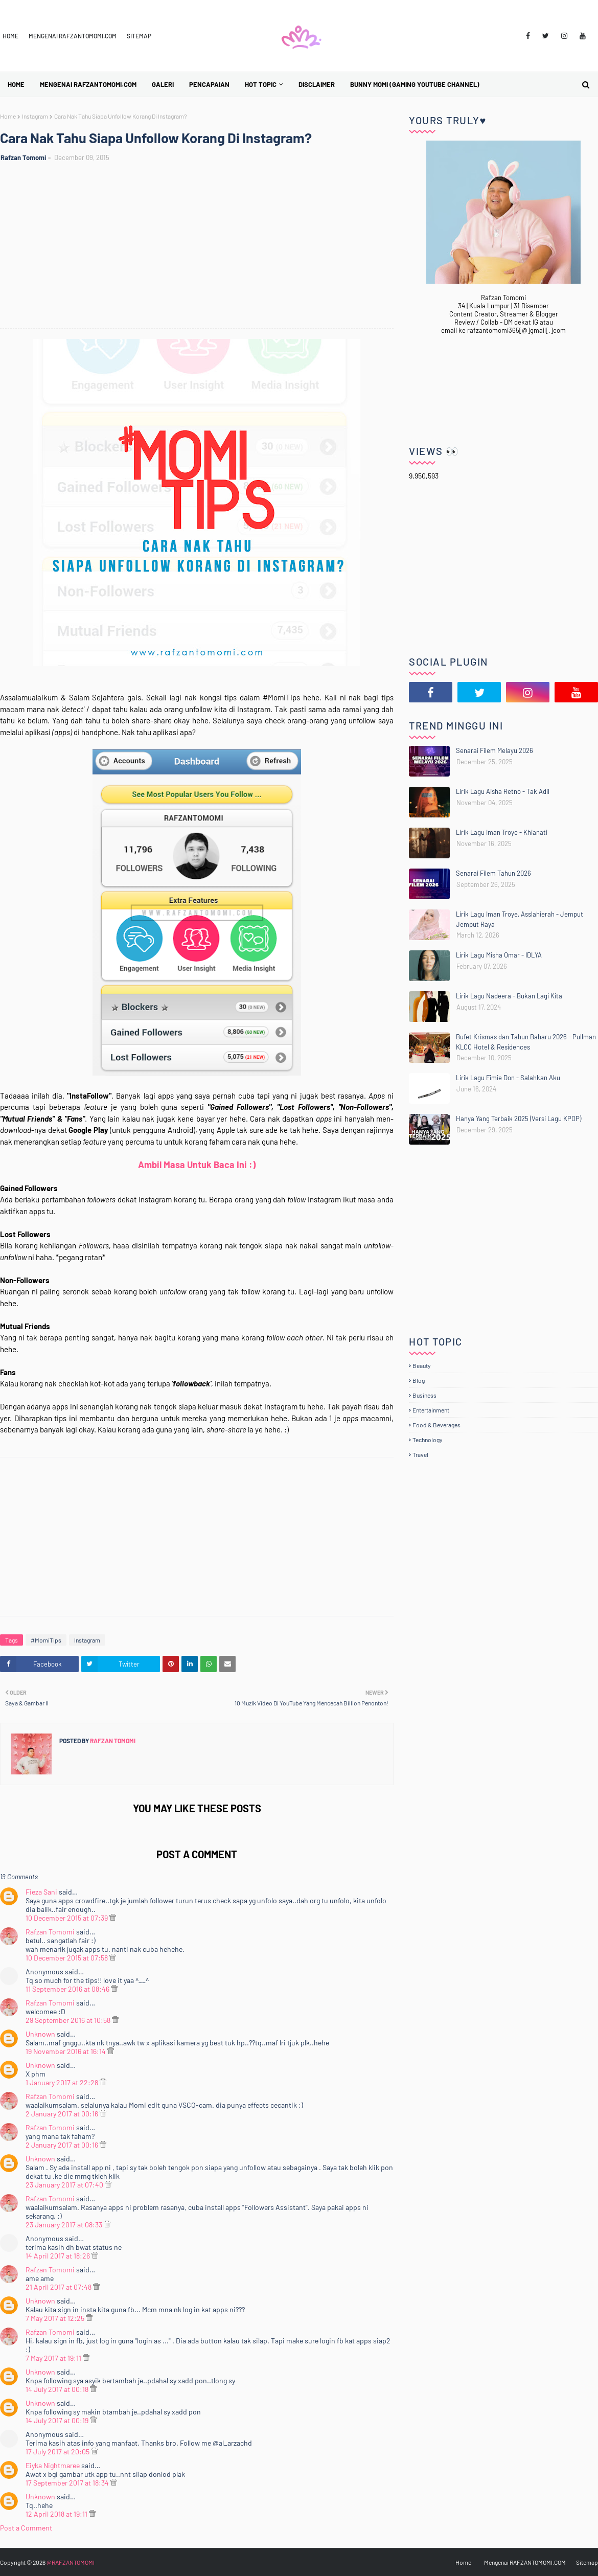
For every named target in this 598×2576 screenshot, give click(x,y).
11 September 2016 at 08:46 (68, 1989)
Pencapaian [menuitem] (209, 84)
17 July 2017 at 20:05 (58, 2451)
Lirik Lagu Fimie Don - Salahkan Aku (508, 1078)
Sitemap (139, 35)
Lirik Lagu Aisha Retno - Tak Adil (502, 791)
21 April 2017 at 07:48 (59, 2287)
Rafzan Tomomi (23, 157)
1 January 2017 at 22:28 (63, 2082)
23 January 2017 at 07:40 (65, 2184)
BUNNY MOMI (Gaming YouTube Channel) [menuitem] (414, 84)
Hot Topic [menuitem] (261, 84)
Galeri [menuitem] (163, 84)
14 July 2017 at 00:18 (58, 2389)
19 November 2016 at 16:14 (66, 2051)
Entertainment (430, 1410)
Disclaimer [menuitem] (316, 84)
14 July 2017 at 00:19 (58, 2420)
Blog (418, 1380)
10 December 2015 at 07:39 (67, 1917)
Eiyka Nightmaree (53, 2465)
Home (10, 35)
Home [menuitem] (16, 84)
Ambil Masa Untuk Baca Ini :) (197, 1164)
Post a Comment (26, 2527)
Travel (420, 1454)
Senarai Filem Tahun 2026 (493, 873)
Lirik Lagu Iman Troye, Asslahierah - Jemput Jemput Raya (519, 919)
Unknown (40, 2034)
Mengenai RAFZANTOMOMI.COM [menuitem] (88, 84)
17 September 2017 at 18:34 (68, 2482)
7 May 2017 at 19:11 (54, 2358)
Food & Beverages (436, 1424)
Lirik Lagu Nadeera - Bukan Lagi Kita (509, 996)
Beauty (421, 1365)
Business (424, 1395)
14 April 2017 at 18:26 (58, 2255)
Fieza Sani (41, 1891)
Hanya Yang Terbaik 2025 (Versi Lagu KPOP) (518, 1118)
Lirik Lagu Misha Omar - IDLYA (499, 955)
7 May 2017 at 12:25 (56, 2318)
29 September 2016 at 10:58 (69, 2020)
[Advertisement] (202, 251)
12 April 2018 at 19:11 (57, 2514)
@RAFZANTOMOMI (71, 2562)
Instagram (35, 116)
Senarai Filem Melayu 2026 (494, 750)
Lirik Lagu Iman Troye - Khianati (501, 832)
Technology (427, 1439)
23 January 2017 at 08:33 (65, 2224)
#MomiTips (46, 1640)
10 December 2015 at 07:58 (67, 1957)
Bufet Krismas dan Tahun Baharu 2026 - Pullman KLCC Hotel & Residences (526, 1042)
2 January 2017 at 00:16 (63, 2113)
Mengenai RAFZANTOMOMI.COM (73, 35)
